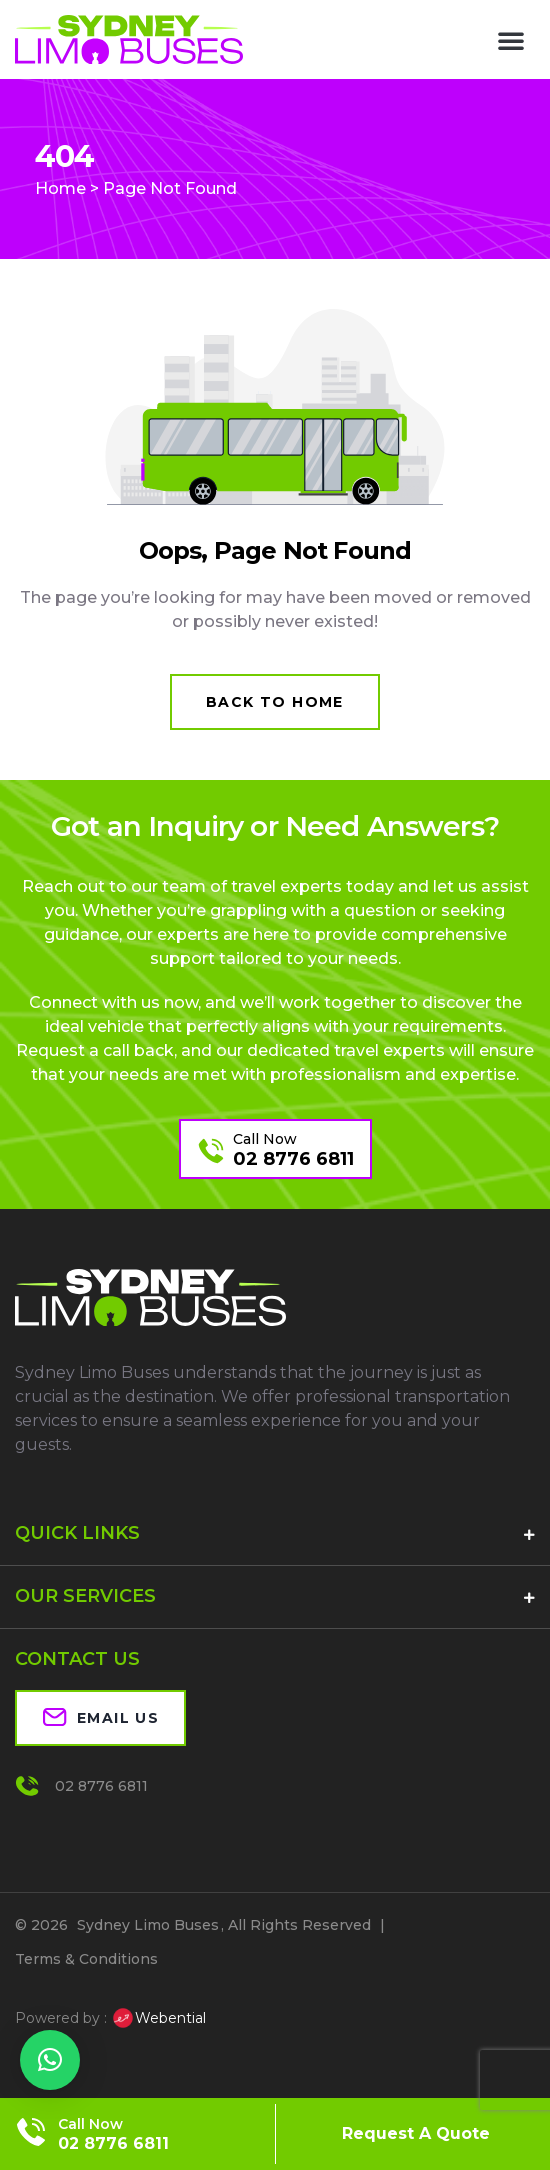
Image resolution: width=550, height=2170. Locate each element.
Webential (158, 2018)
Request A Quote (416, 2133)
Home (60, 188)
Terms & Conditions (86, 1959)
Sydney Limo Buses (148, 1925)
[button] (511, 40)
